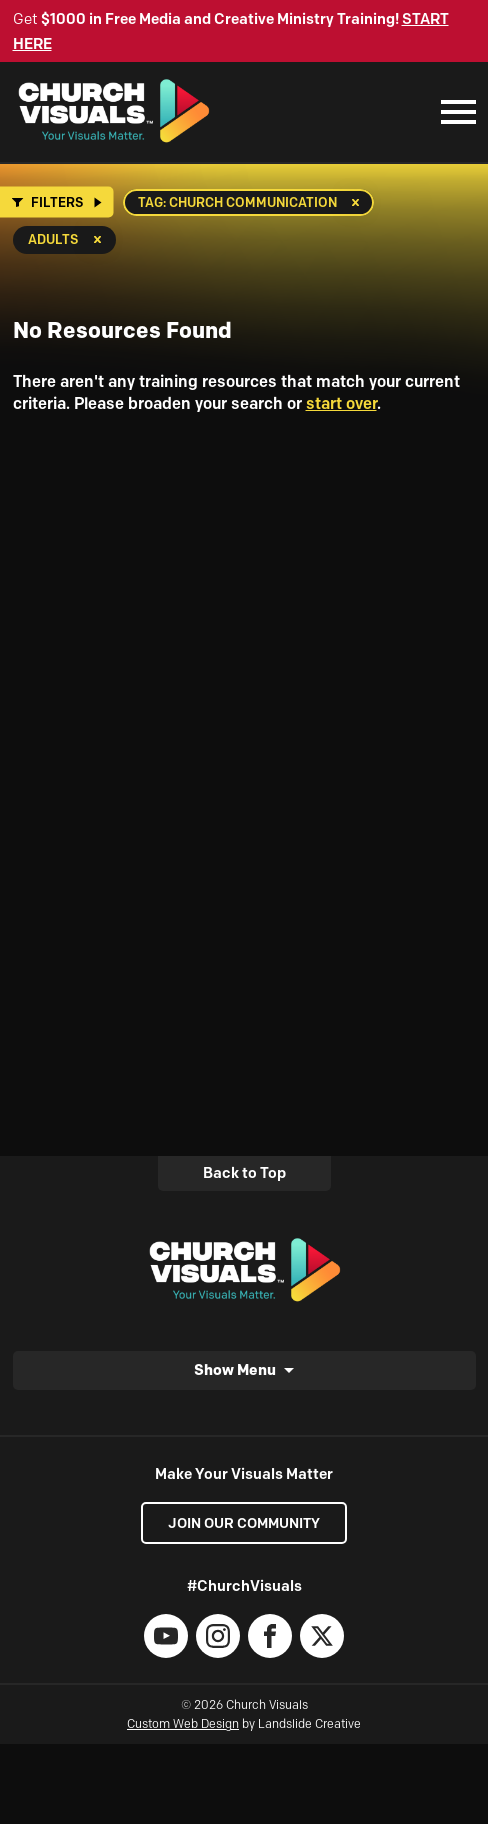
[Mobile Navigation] (454, 112)
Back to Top (244, 1173)
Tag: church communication (237, 202)
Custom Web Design (183, 1723)
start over (341, 403)
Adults (53, 239)
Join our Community (244, 1523)
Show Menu (235, 1369)
